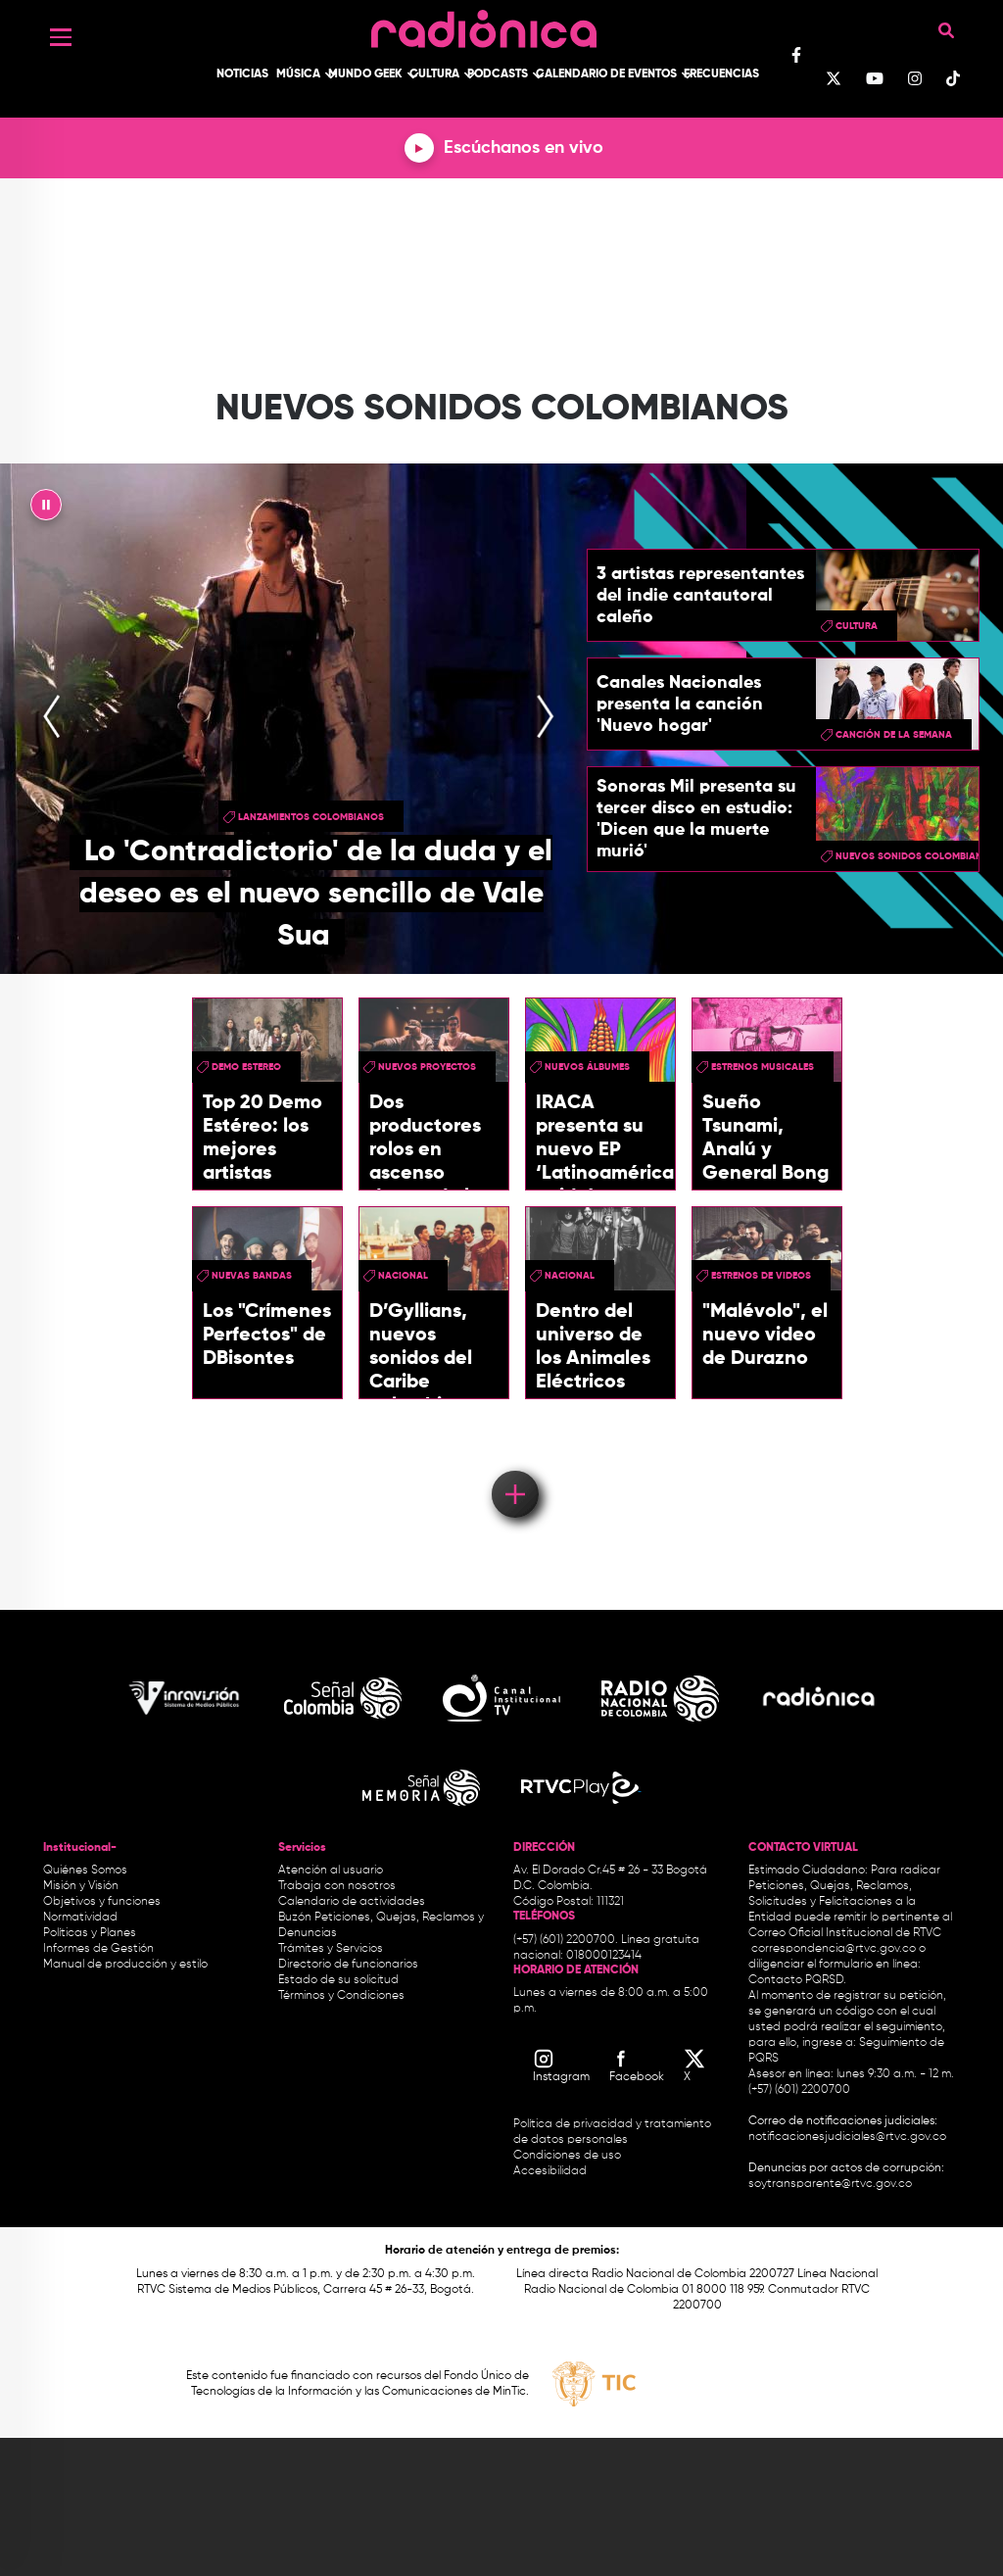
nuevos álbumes (587, 1067)
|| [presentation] (46, 509)
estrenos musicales (762, 1067)
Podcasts (497, 74)
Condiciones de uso (567, 2156)
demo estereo (246, 1067)
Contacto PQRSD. (797, 1980)
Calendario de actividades (351, 1902)
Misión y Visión (81, 1886)
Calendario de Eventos (606, 74)
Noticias (242, 74)
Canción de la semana (894, 735)
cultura (857, 626)
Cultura (434, 74)
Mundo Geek (365, 74)
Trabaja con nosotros (337, 1886)
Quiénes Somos (85, 1870)
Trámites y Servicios (330, 1949)
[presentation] (52, 718)
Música (298, 74)
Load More (513, 1466)
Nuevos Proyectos (427, 1067)
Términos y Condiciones (341, 1996)
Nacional (403, 1276)
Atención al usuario (330, 1870)
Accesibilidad (551, 2171)
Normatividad (80, 1917)
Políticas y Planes (89, 1933)
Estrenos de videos (761, 1276)
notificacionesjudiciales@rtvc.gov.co (847, 2137)
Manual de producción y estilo (125, 1964)
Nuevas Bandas (252, 1276)
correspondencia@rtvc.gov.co (833, 1949)
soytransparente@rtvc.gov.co (830, 2184)
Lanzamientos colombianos (311, 817)
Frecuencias (721, 74)
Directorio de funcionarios (348, 1964)
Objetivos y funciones (102, 1902)
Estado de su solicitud (338, 1980)
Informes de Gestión (98, 1949)
